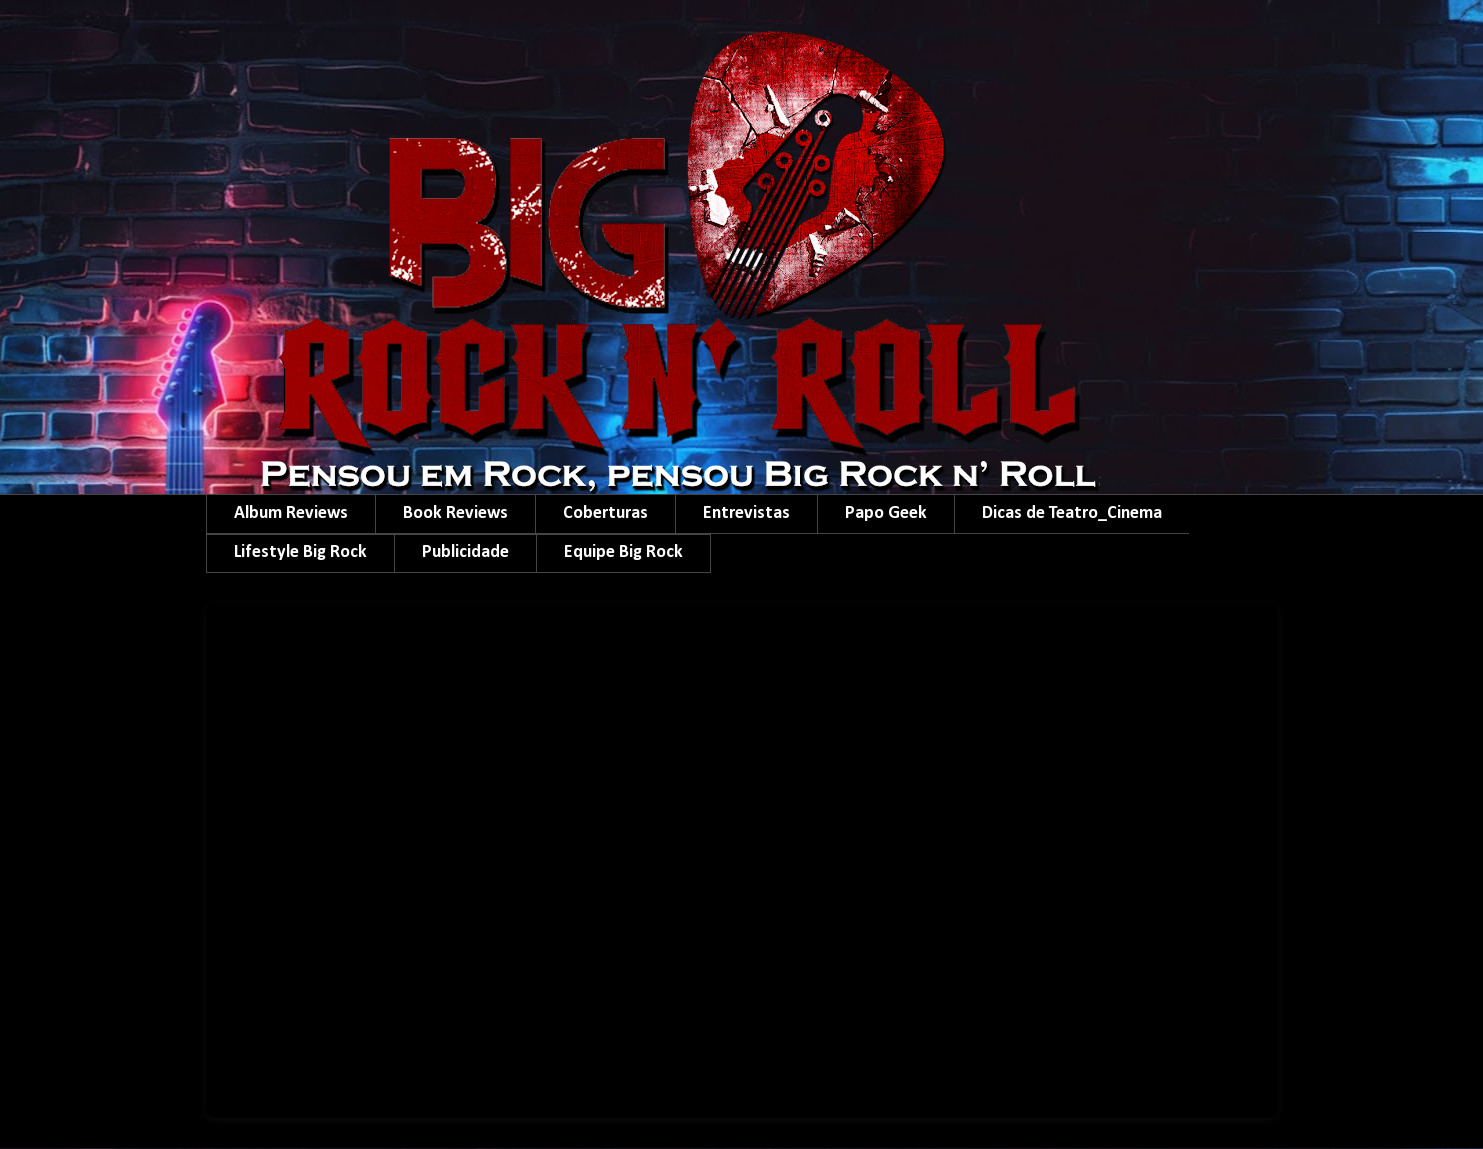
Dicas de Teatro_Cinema (1072, 513)
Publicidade (465, 552)
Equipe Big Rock (623, 552)
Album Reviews (291, 513)
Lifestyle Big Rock (300, 552)
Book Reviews (455, 513)
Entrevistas (746, 513)
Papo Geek (886, 513)
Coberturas (605, 513)
